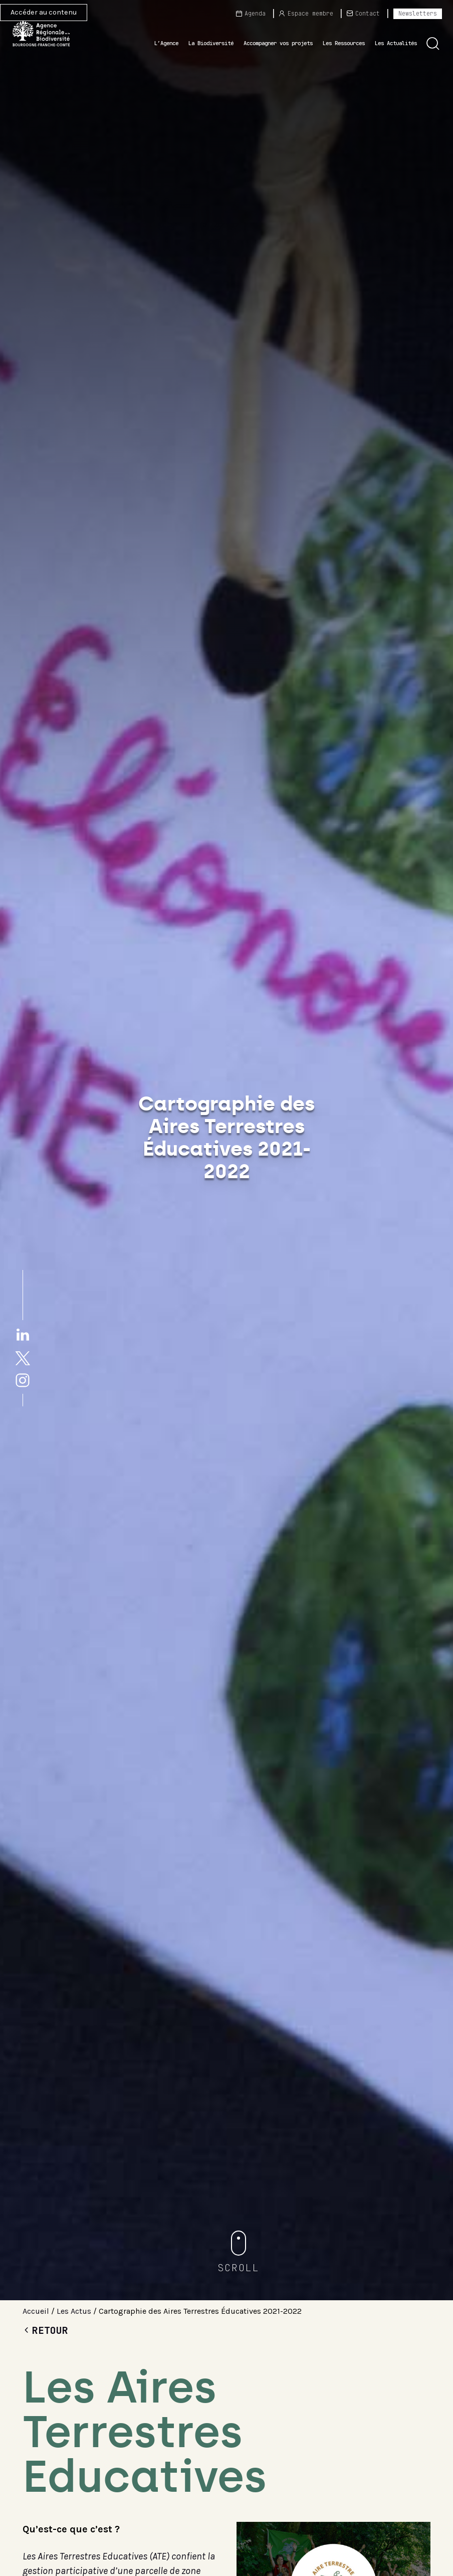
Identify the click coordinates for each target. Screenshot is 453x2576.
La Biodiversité (211, 43)
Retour (45, 2330)
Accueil (36, 2311)
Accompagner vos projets (278, 43)
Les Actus (74, 2311)
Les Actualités (396, 43)
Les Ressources (344, 43)
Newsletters (417, 14)
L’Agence (166, 43)
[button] (432, 43)
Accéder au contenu (44, 12)
